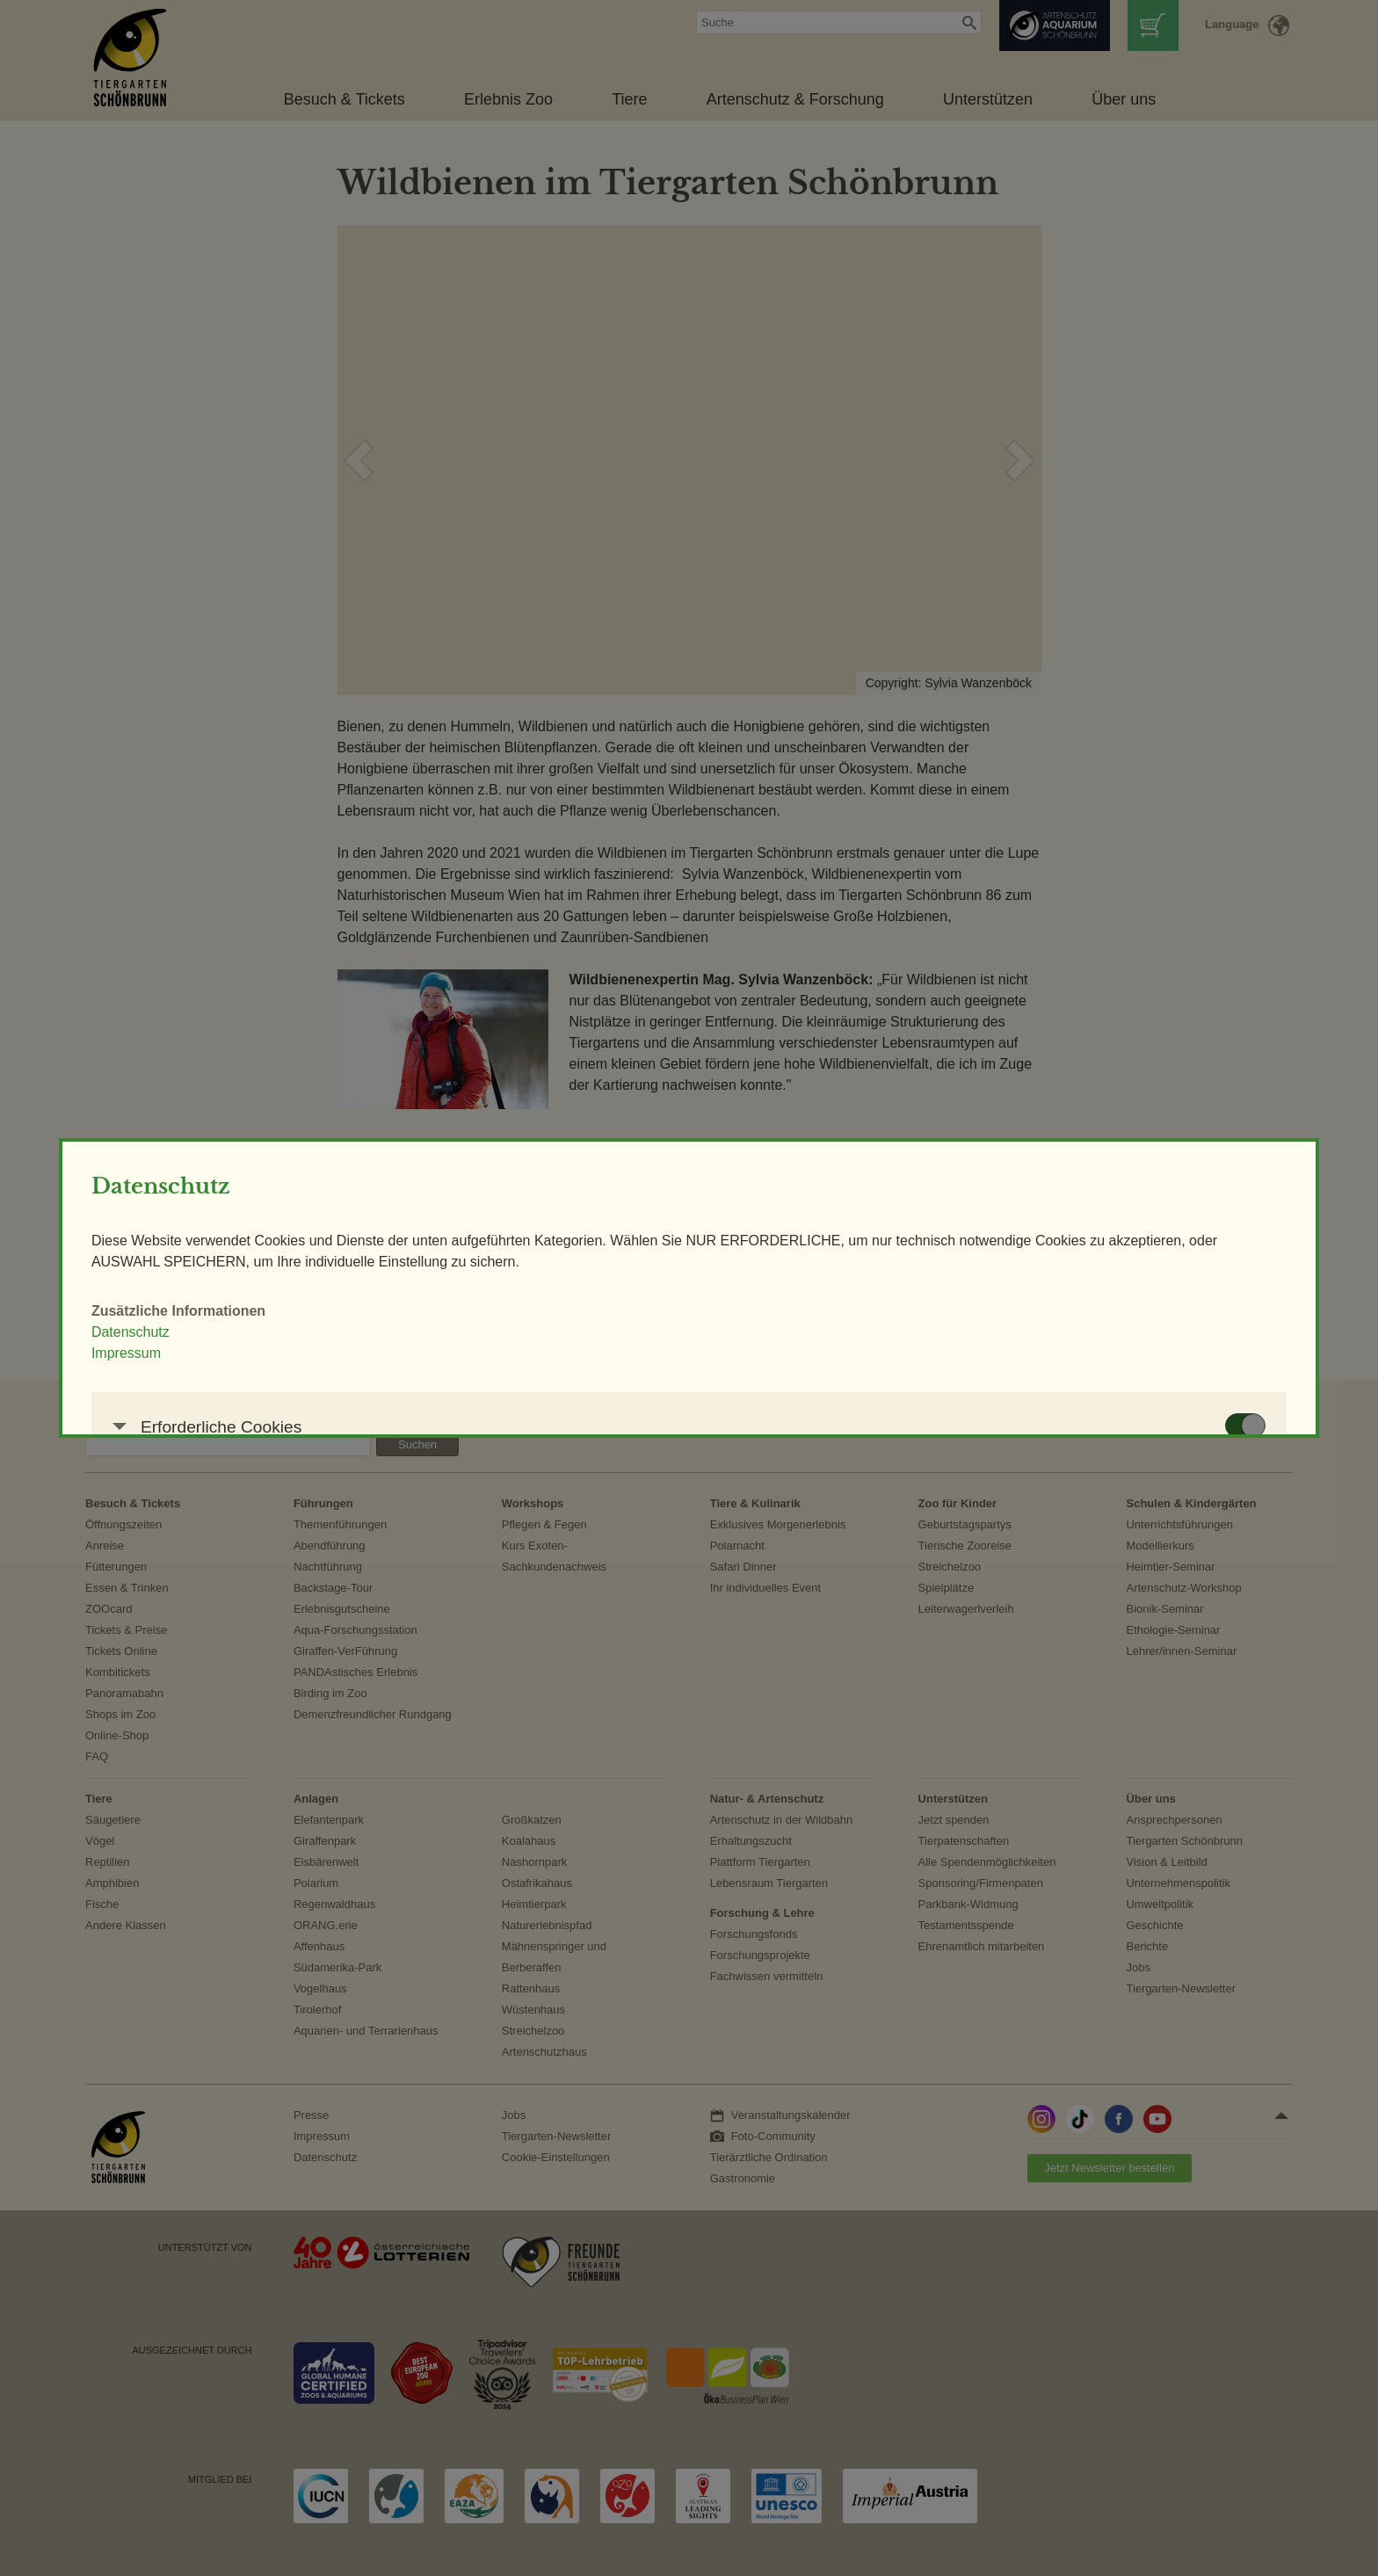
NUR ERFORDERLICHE (740, 1530)
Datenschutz (371, 1213)
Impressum (367, 1234)
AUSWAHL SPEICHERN (947, 1530)
